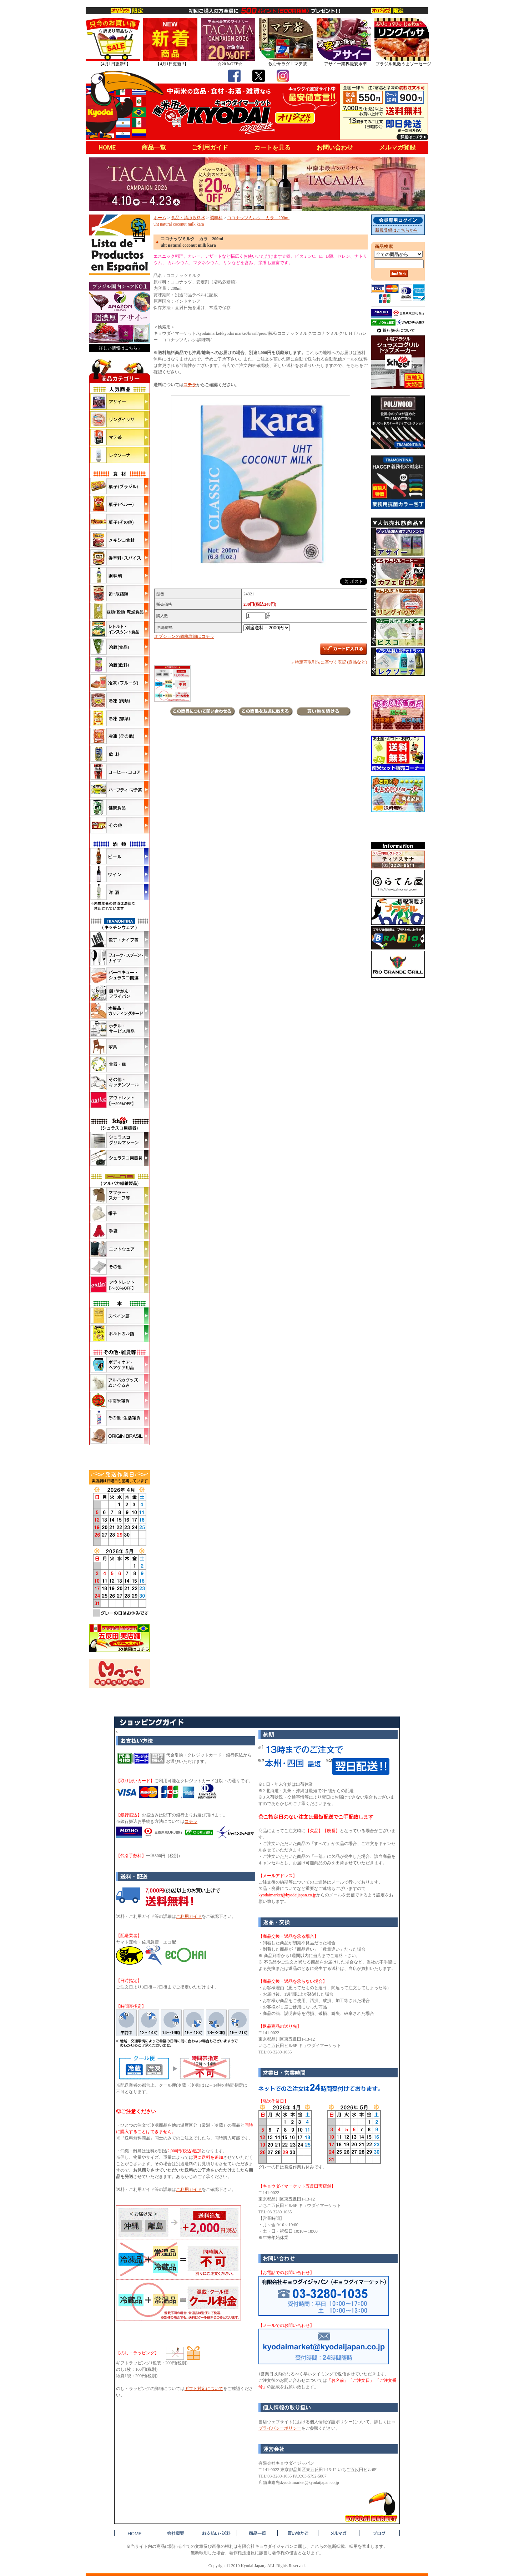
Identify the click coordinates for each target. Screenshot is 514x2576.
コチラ (189, 384)
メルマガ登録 (397, 147)
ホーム (159, 217)
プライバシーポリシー (279, 2428)
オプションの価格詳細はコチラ (184, 636)
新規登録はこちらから (396, 230)
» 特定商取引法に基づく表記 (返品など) (329, 662)
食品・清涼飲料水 (188, 217)
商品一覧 (154, 147)
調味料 (216, 217)
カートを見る (272, 147)
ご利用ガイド (210, 147)
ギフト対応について (204, 2388)
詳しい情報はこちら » (120, 348)
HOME (107, 147)
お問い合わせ (335, 147)
